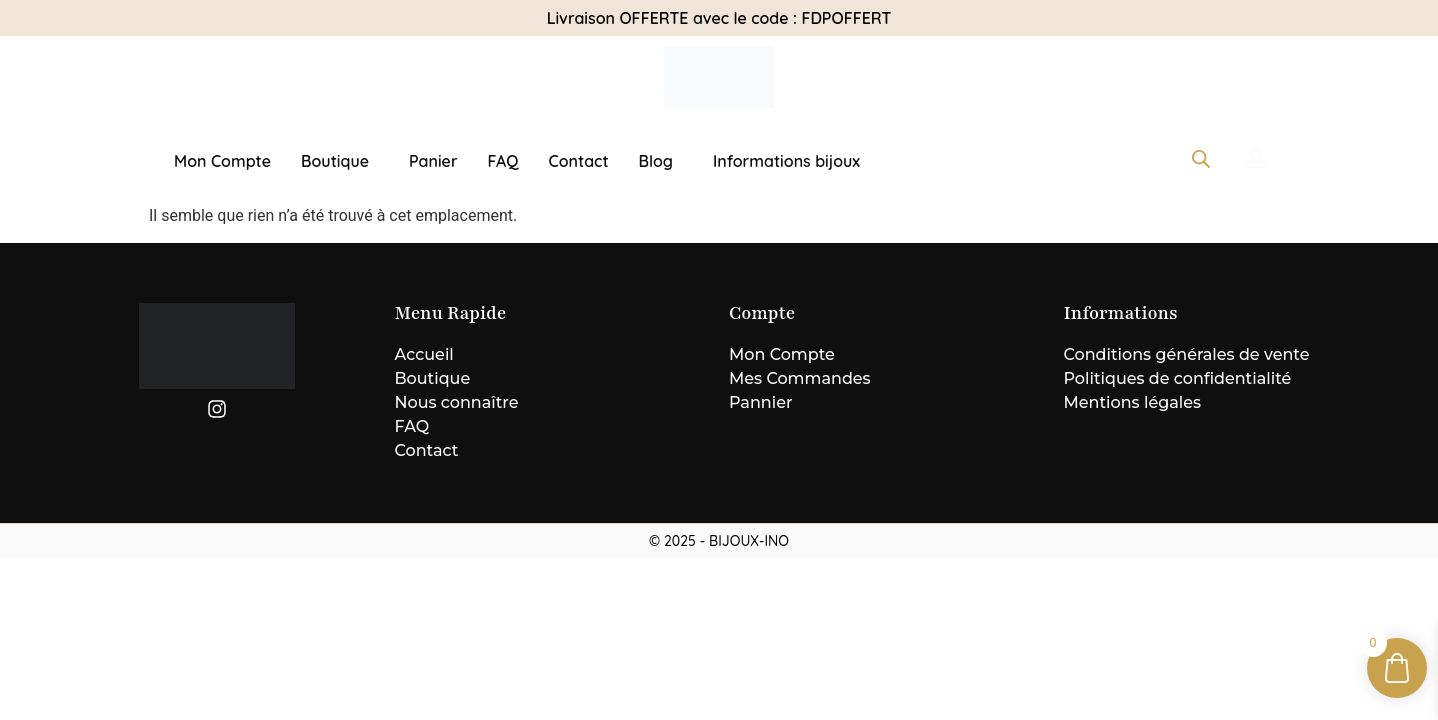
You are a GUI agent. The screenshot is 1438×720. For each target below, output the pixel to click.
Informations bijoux (786, 161)
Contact (579, 161)
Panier (433, 161)
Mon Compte (222, 161)
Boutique (335, 161)
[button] (340, 161)
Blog (656, 161)
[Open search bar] (1201, 159)
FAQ (503, 161)
